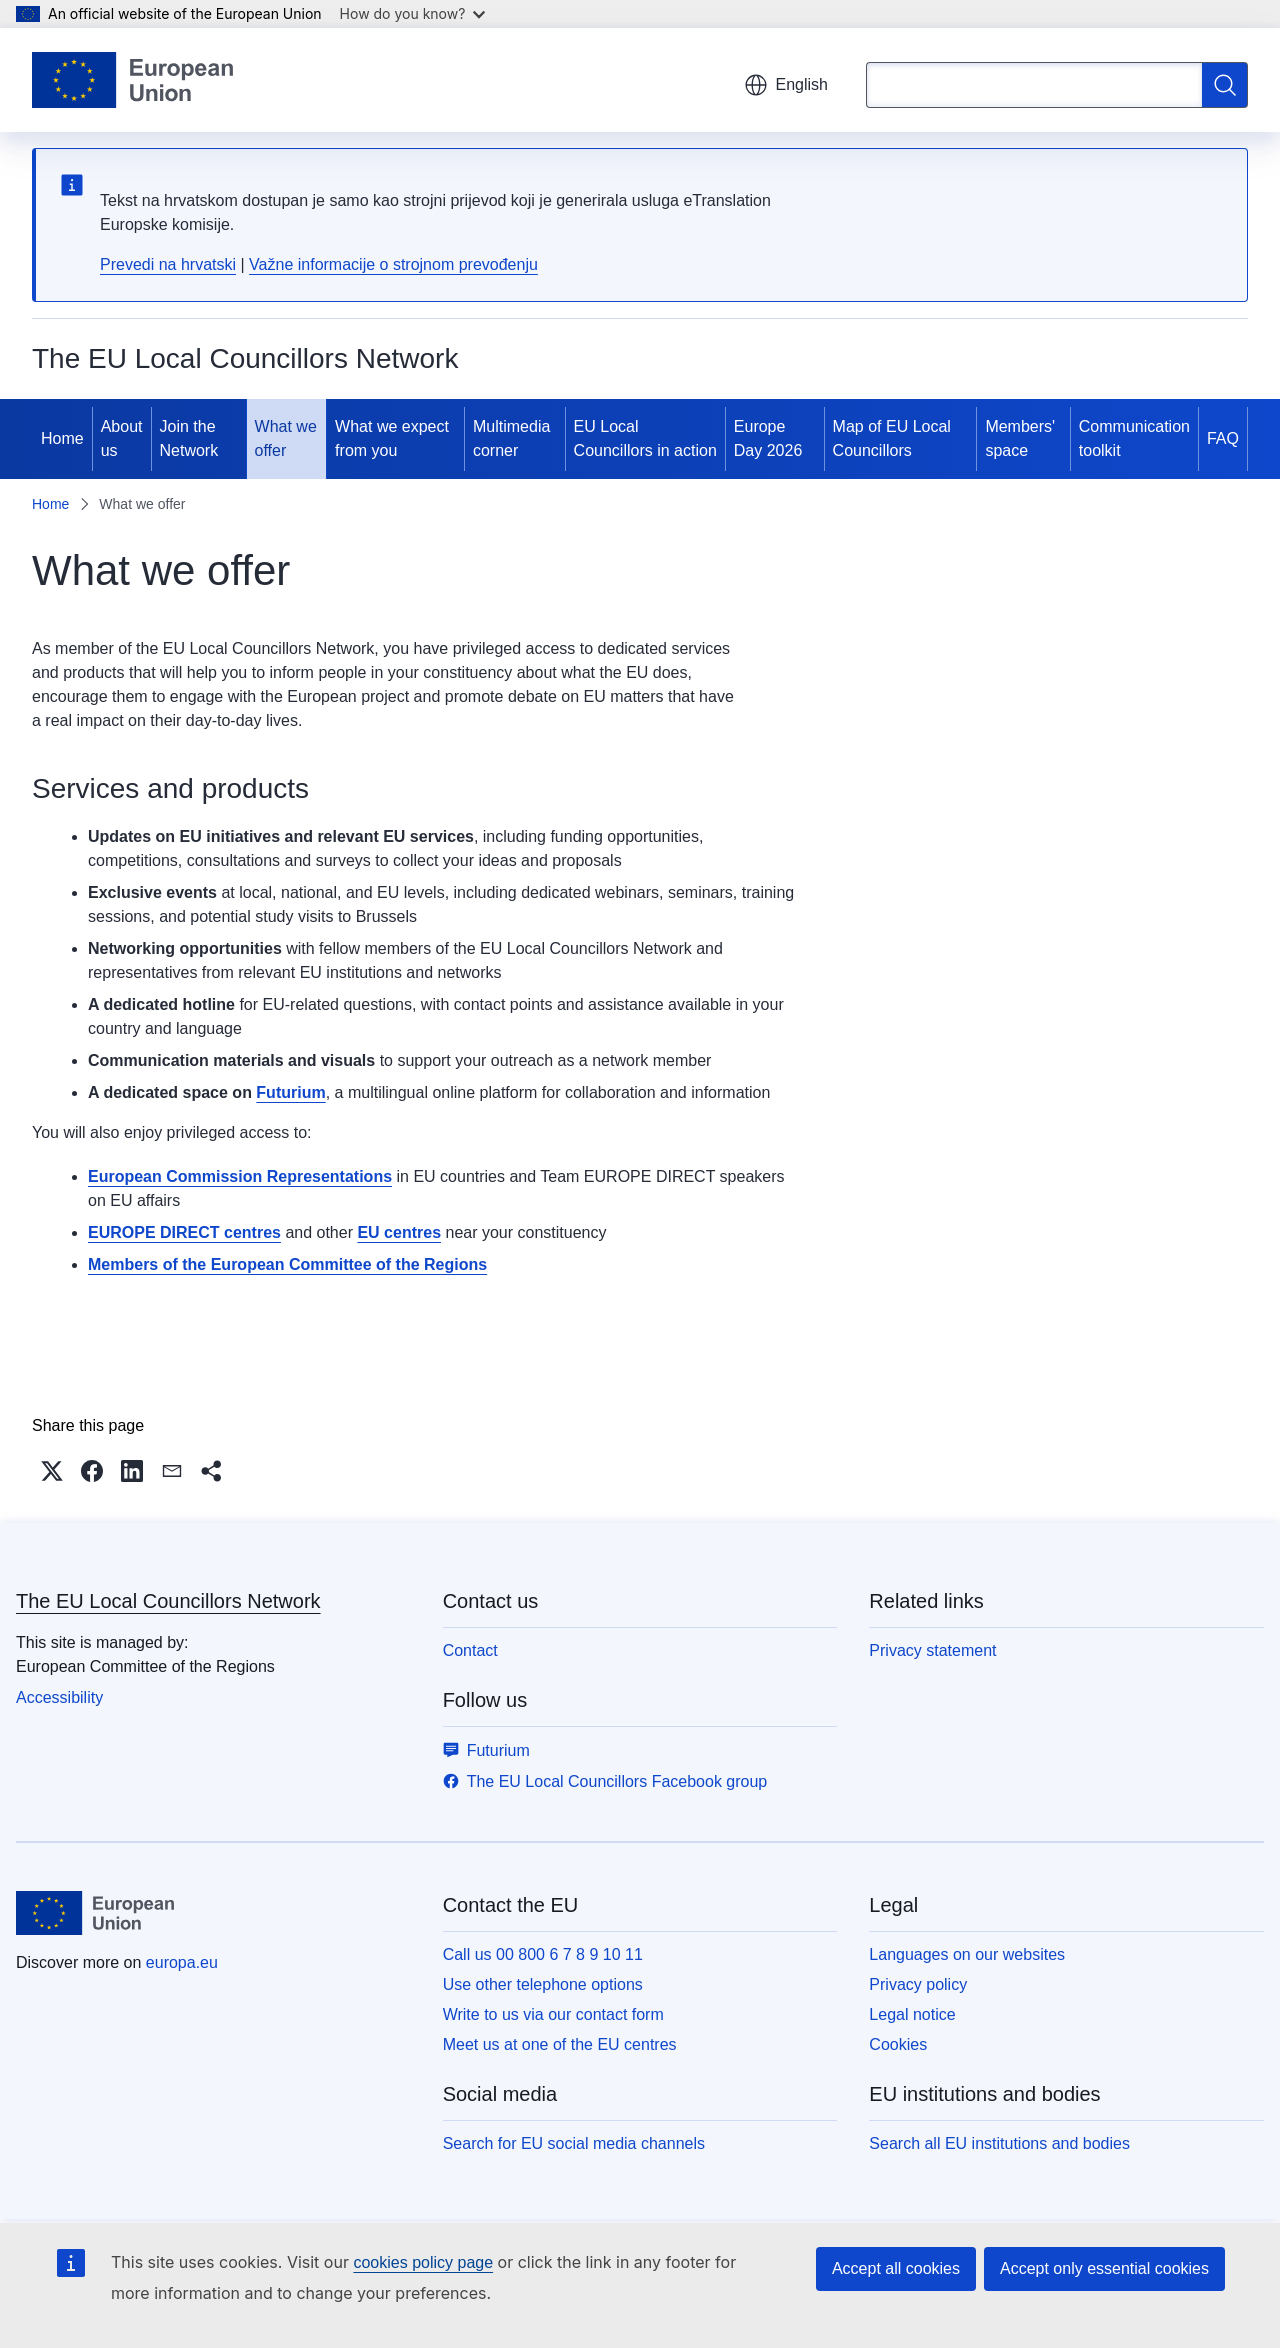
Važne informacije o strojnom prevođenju (393, 264)
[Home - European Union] (132, 80)
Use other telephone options (543, 1984)
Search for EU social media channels (574, 2143)
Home (62, 438)
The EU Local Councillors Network (168, 1601)
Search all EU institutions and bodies (999, 2143)
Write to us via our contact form (553, 2014)
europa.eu (182, 1962)
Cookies (898, 2044)
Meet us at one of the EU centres (560, 2044)
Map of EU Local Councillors (892, 438)
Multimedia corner (511, 438)
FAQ (1223, 438)
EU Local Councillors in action (645, 438)
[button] (52, 1471)
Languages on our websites (967, 1954)
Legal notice (912, 2014)
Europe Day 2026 (768, 438)
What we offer (286, 438)
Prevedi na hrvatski (168, 264)
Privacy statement (932, 1650)
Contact (470, 1650)
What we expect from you (392, 438)
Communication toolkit (1134, 438)
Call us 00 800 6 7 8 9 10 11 (543, 1954)
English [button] (786, 85)
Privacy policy (918, 1984)
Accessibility (59, 1697)
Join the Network (189, 438)
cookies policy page (423, 2262)
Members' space (1020, 438)
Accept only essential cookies (1104, 2268)
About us (122, 438)
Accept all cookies (896, 2268)
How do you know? (413, 13)
